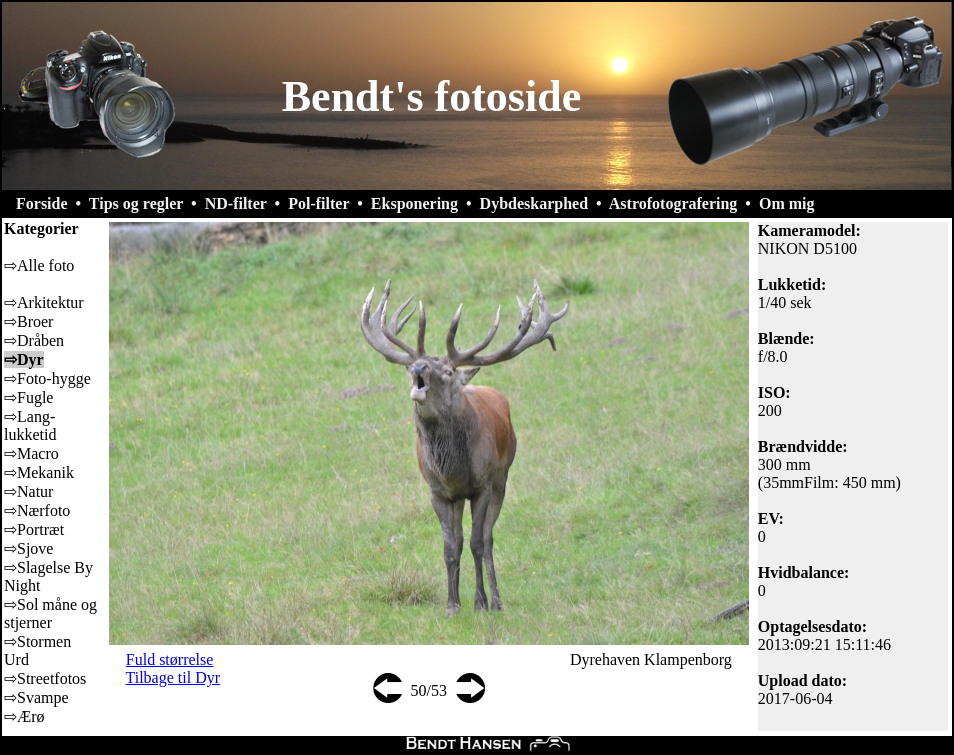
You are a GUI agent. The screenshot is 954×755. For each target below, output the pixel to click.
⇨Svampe (36, 697)
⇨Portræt (34, 529)
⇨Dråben (34, 340)
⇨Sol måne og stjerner (50, 613)
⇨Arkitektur (44, 302)
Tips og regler (136, 203)
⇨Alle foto (39, 265)
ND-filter (236, 203)
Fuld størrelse (170, 659)
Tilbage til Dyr (173, 677)
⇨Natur (28, 491)
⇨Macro (31, 453)
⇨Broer (28, 321)
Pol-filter (318, 203)
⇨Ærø (24, 716)
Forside (42, 203)
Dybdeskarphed (534, 203)
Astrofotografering (673, 203)
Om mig (787, 203)
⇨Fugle (28, 397)
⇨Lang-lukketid (30, 425)
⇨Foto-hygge (47, 378)
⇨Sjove (28, 548)
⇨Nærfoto (37, 510)
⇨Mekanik (39, 472)
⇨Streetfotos (45, 678)
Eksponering (414, 203)
